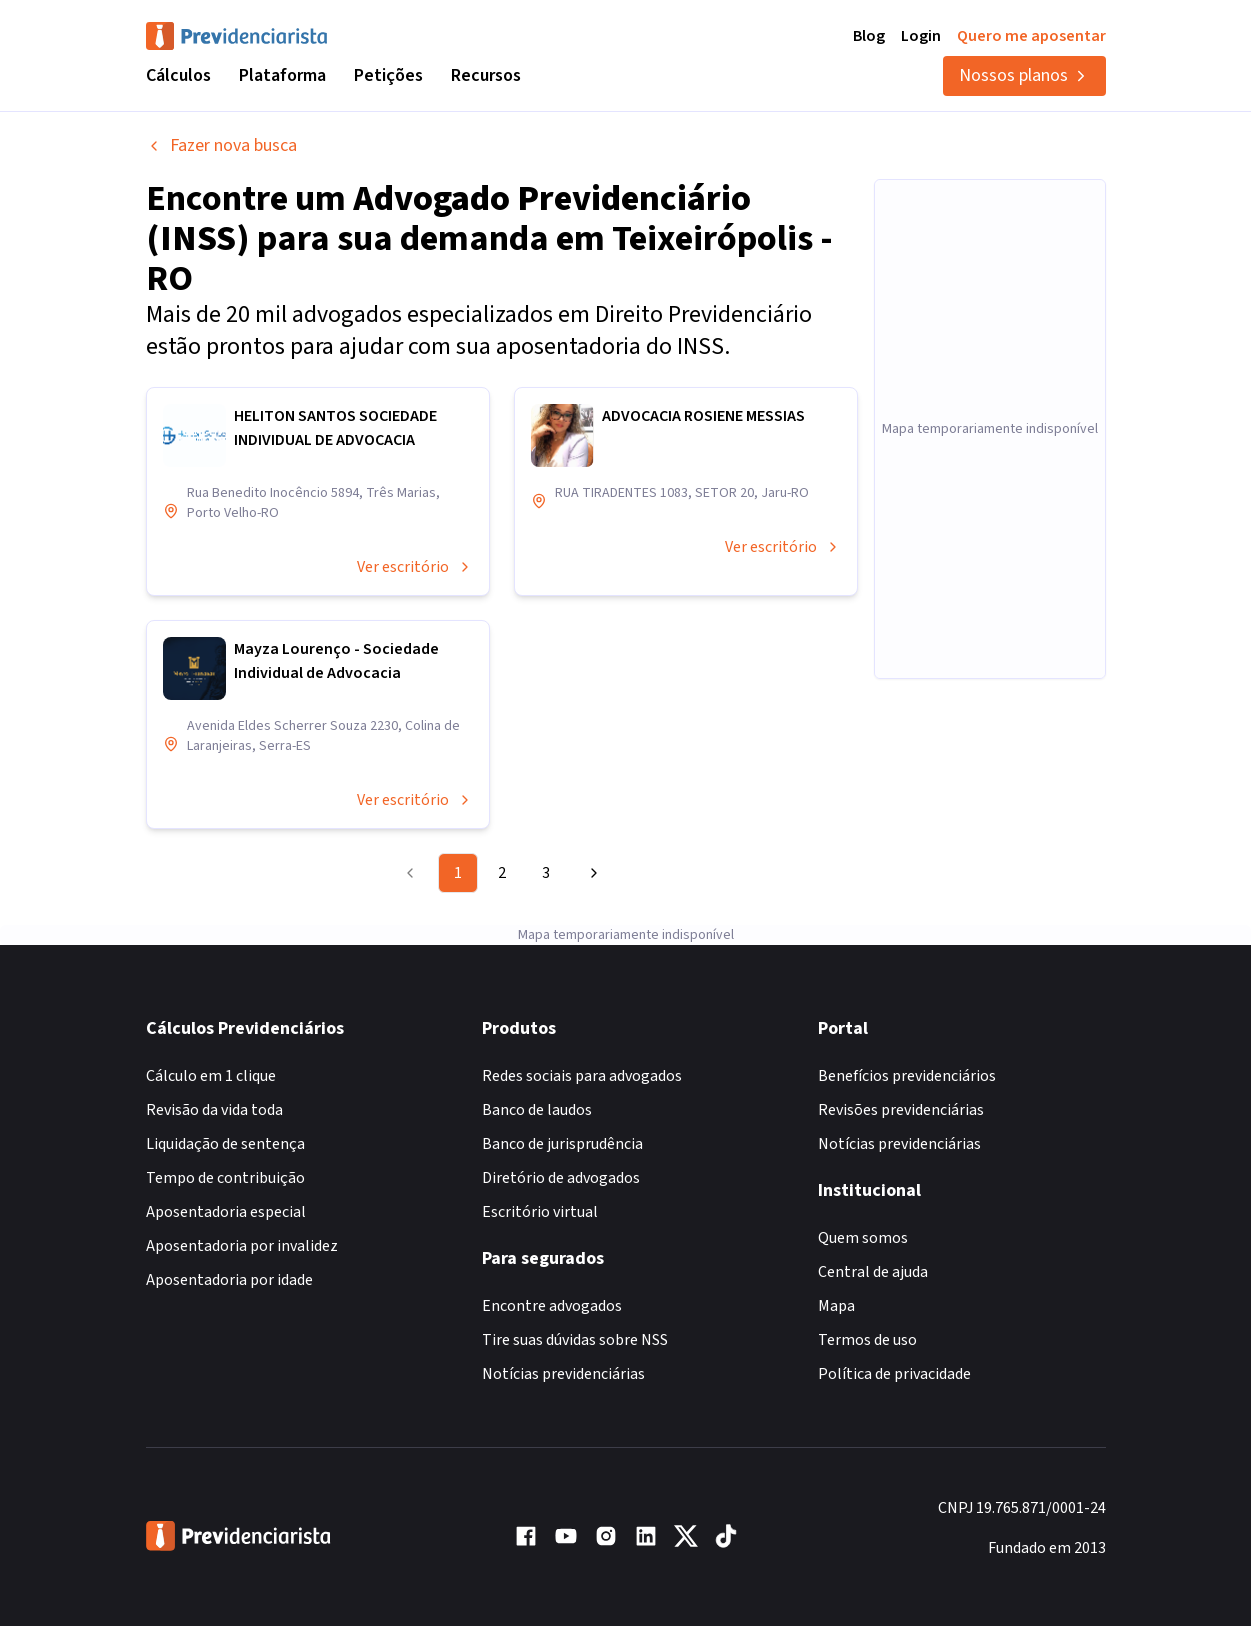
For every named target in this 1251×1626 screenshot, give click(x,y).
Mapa (836, 1286)
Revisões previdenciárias (901, 1090)
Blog (869, 36)
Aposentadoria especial (226, 1192)
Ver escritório (415, 567)
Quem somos (863, 1218)
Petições (388, 75)
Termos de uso (867, 1320)
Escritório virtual (540, 1192)
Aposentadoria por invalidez (242, 1226)
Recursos (486, 75)
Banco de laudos (537, 1090)
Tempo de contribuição (225, 1158)
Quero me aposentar (1031, 36)
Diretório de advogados (561, 1158)
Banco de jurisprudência (562, 1124)
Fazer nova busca (221, 145)
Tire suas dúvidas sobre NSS (575, 1320)
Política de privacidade (894, 1354)
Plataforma (282, 75)
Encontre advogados (552, 1286)
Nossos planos (1024, 75)
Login (921, 36)
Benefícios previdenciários (907, 1056)
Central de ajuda (873, 1252)
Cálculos (178, 75)
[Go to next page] (591, 873)
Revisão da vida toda (214, 1090)
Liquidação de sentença (225, 1124)
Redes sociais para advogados (582, 1056)
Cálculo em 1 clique (211, 1056)
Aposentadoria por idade (229, 1260)
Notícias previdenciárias (563, 1354)
